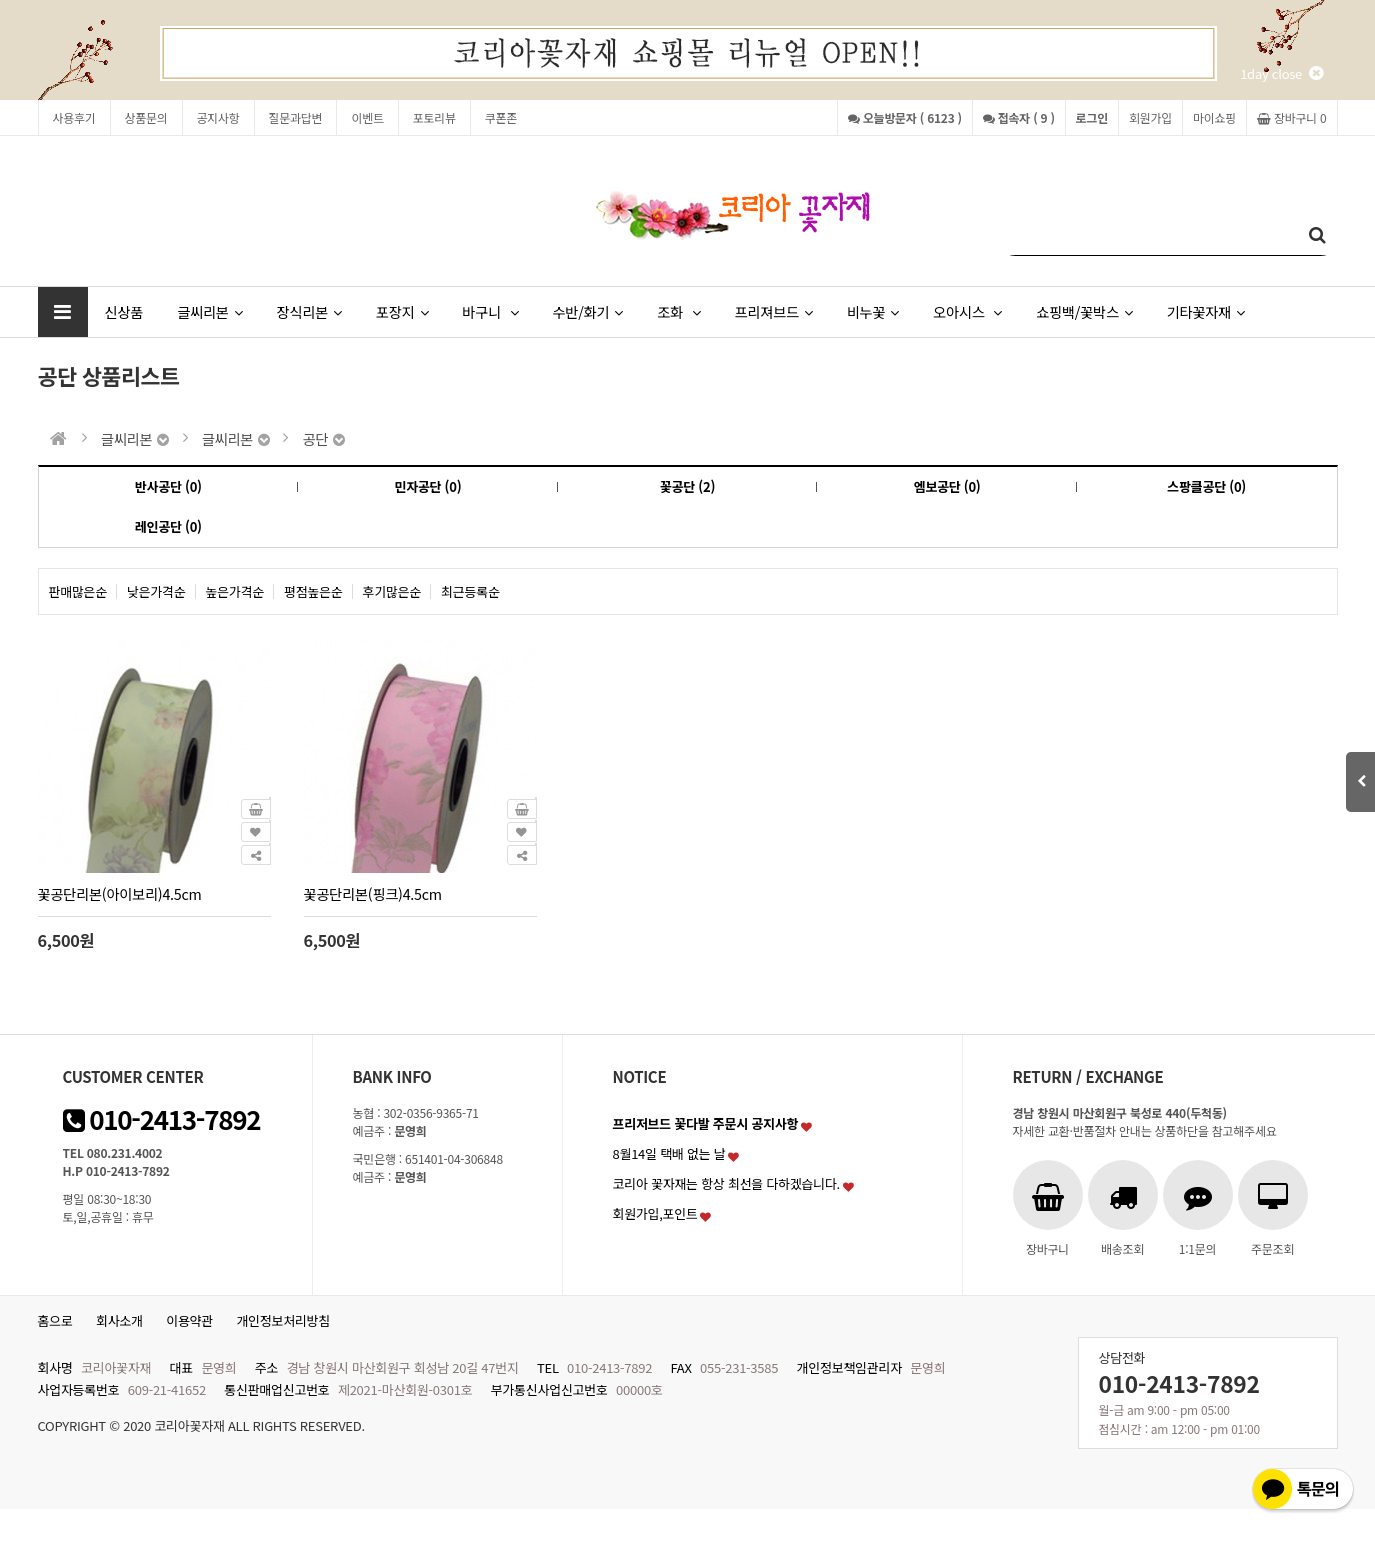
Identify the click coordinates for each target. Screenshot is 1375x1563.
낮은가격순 (156, 591)
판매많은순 (78, 591)
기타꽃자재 (1206, 311)
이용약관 (189, 1320)
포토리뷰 (434, 117)
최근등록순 (470, 591)
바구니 (490, 311)
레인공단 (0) (168, 526)
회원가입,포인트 (655, 1213)
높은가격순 (235, 591)
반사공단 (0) (168, 486)
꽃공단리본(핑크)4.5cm (373, 893)
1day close (1281, 73)
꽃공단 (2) (687, 486)
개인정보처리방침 (283, 1320)
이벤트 (367, 117)
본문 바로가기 (0, 0)
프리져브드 (773, 311)
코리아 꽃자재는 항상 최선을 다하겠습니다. (727, 1183)
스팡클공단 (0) (1206, 486)
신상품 (124, 311)
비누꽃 (873, 311)
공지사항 (218, 117)
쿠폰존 (501, 117)
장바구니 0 (1291, 117)
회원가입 (1150, 117)
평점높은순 (313, 591)
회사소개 (119, 1320)
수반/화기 (587, 311)
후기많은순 (392, 591)
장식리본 (309, 311)
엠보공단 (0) (947, 486)
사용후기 (74, 117)
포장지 (402, 311)
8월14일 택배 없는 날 (669, 1153)
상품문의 (146, 117)
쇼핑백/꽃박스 (1084, 311)
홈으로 (55, 1320)
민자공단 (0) (427, 486)
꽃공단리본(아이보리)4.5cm (120, 893)
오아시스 (967, 311)
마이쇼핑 (1214, 117)
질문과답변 (296, 117)
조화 (678, 311)
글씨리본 (209, 311)
